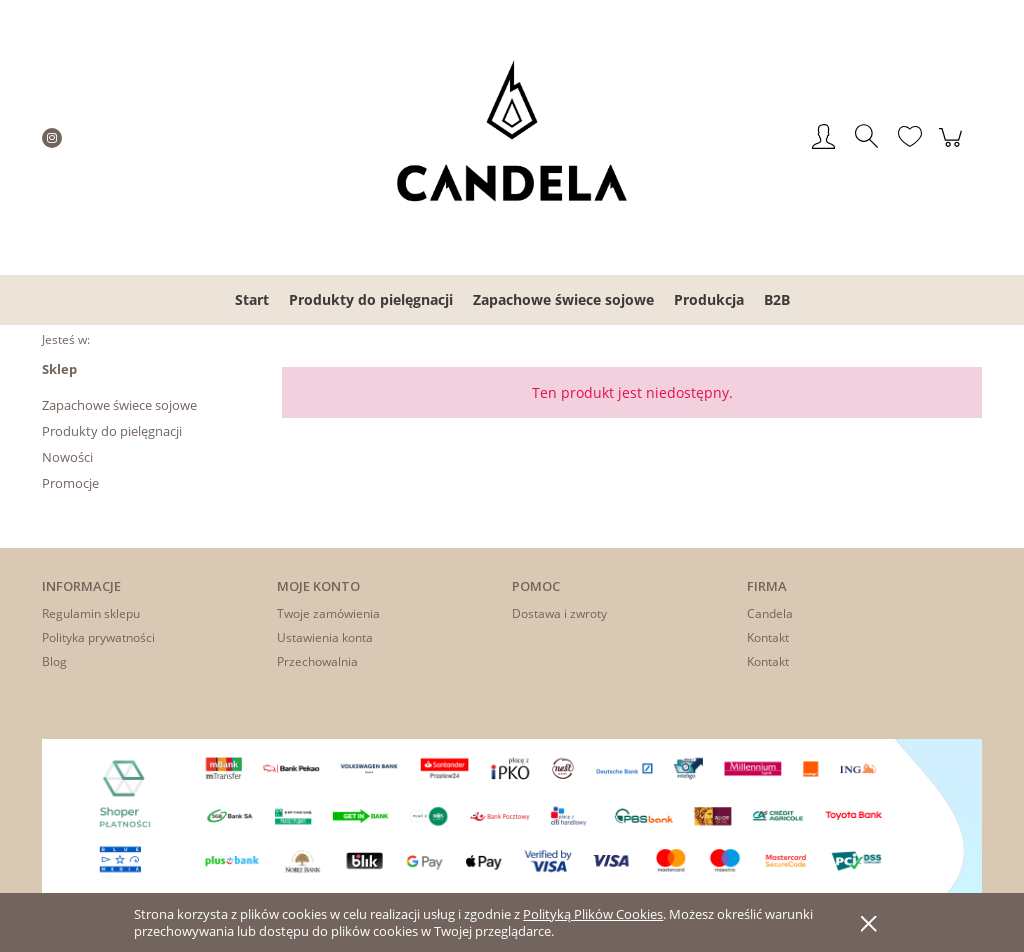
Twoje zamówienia (328, 613)
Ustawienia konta (325, 637)
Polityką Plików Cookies (593, 914)
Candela (770, 613)
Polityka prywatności (98, 637)
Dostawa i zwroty (559, 613)
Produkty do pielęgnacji (112, 431)
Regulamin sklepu (91, 613)
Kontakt (768, 637)
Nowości (67, 457)
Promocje (70, 483)
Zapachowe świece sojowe (119, 405)
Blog (54, 661)
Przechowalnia (317, 661)
